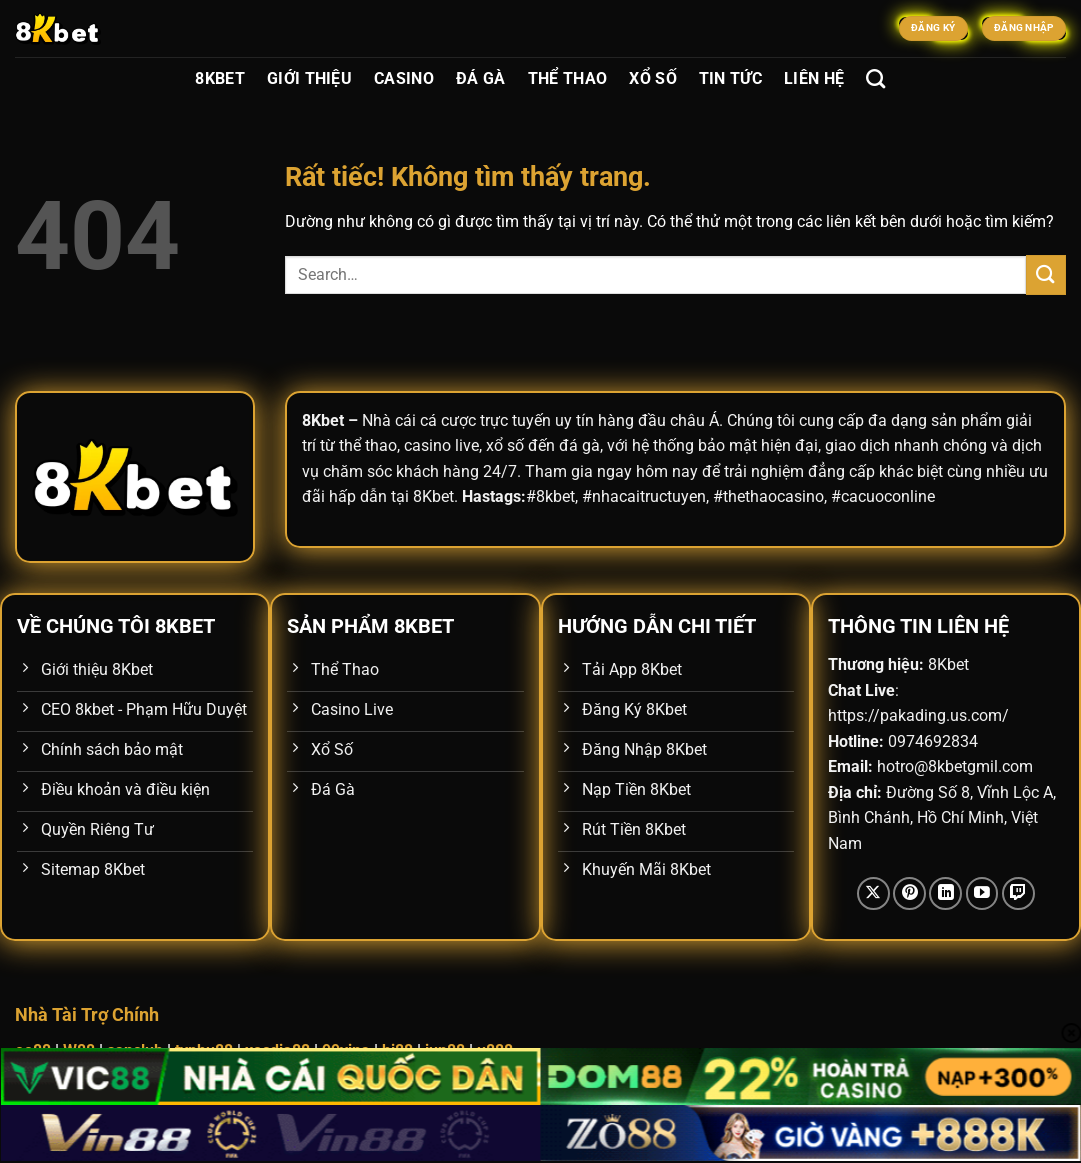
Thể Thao (568, 78)
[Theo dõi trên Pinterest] (909, 893)
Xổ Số (653, 78)
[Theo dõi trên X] (873, 893)
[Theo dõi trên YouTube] (982, 893)
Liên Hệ (814, 78)
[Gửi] (1046, 274)
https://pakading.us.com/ (918, 715)
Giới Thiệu (309, 78)
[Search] (875, 78)
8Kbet (220, 78)
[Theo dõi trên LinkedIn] (945, 893)
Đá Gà (481, 78)
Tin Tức (730, 78)
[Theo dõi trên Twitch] (1018, 893)
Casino (404, 78)
